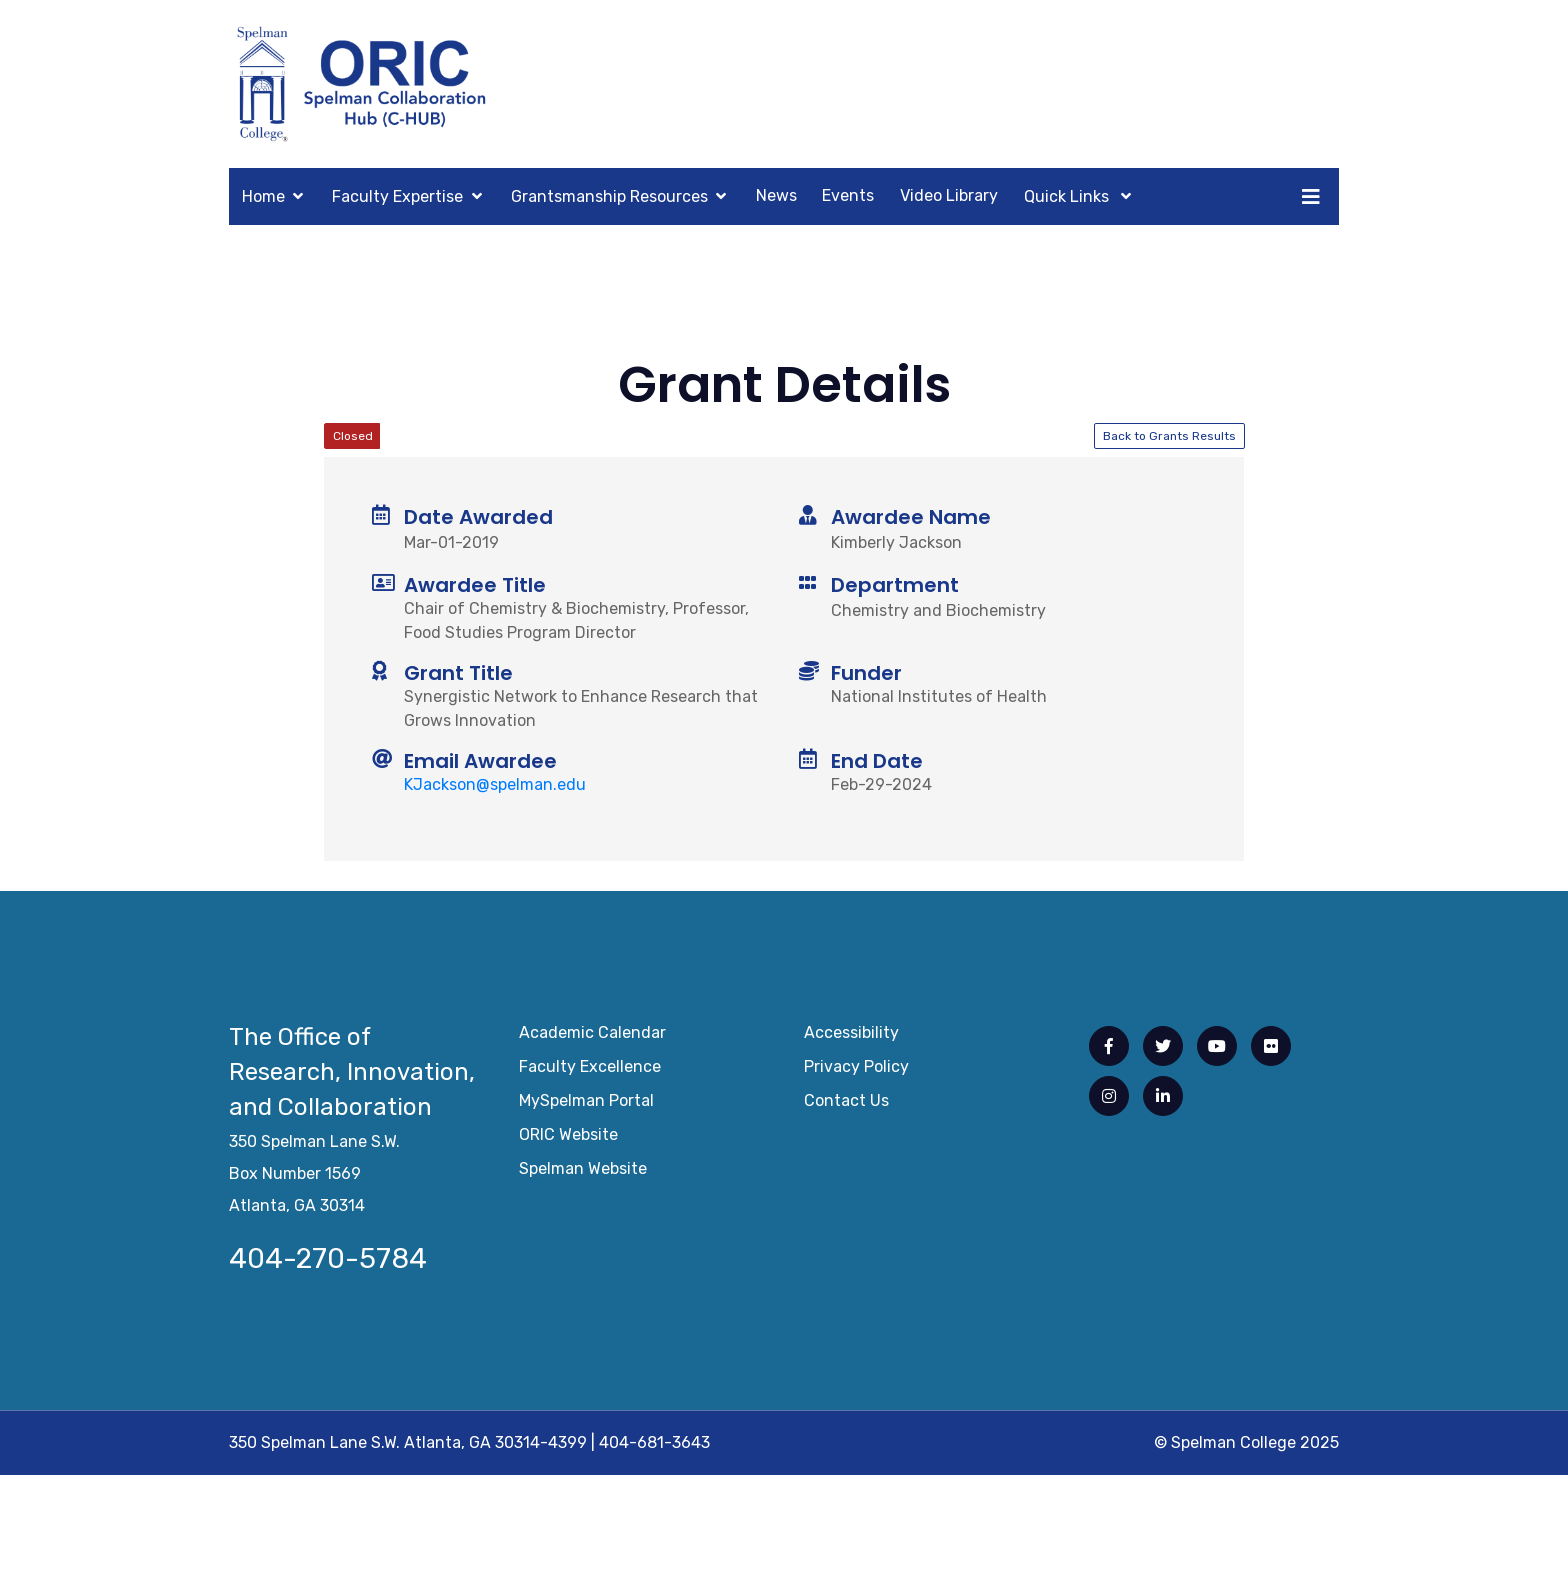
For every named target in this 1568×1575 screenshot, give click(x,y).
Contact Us (846, 1104)
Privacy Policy (856, 1070)
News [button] (776, 195)
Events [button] (848, 195)
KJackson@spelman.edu (495, 784)
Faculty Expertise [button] (397, 196)
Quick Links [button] (1068, 196)
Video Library (949, 195)
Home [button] (263, 196)
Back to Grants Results (1169, 436)
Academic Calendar (592, 1036)
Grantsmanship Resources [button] (609, 196)
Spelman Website (583, 1172)
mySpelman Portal (586, 1104)
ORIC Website (568, 1138)
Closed (353, 436)
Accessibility (851, 1036)
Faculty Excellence (590, 1070)
